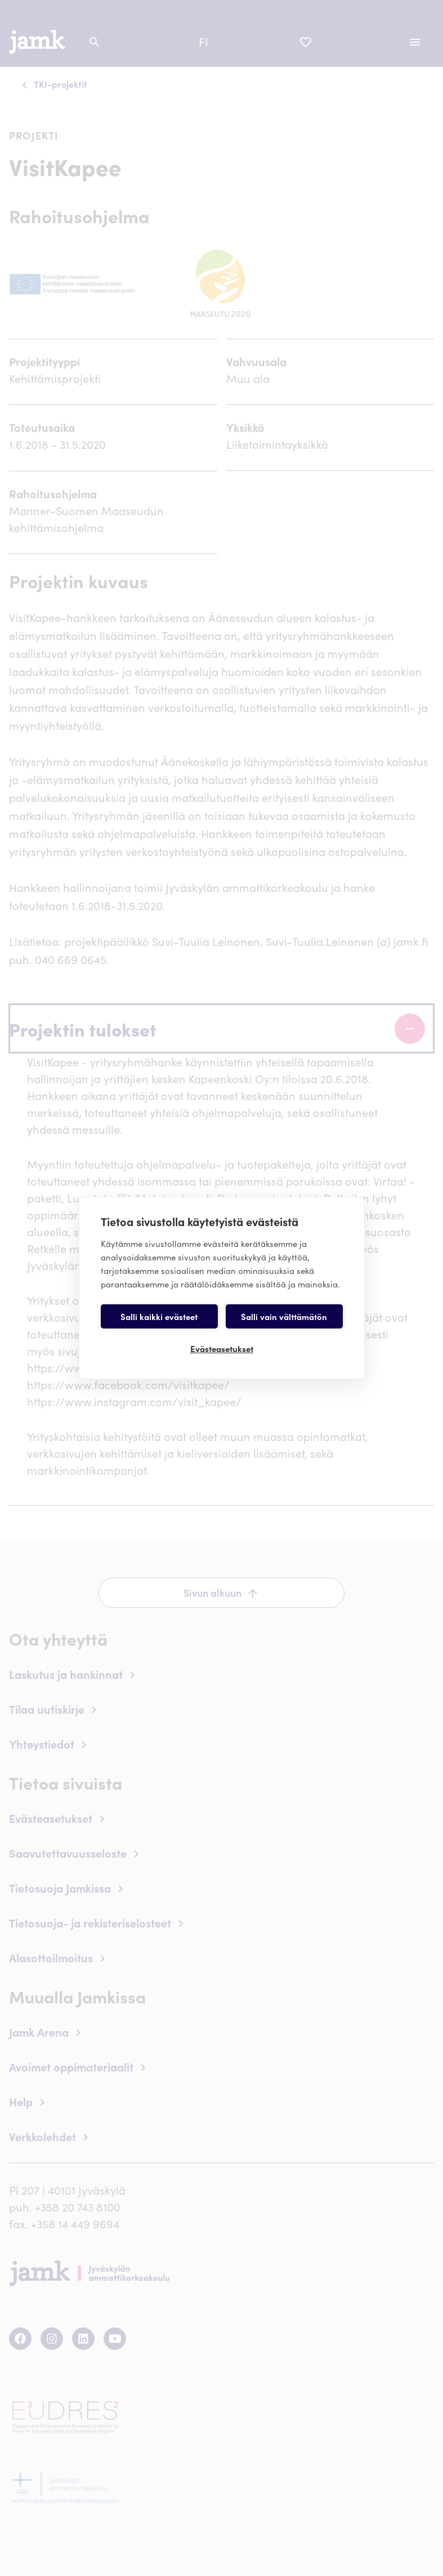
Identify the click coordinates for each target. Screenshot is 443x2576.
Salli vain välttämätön (284, 1316)
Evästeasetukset (221, 1348)
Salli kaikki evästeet (159, 1316)
